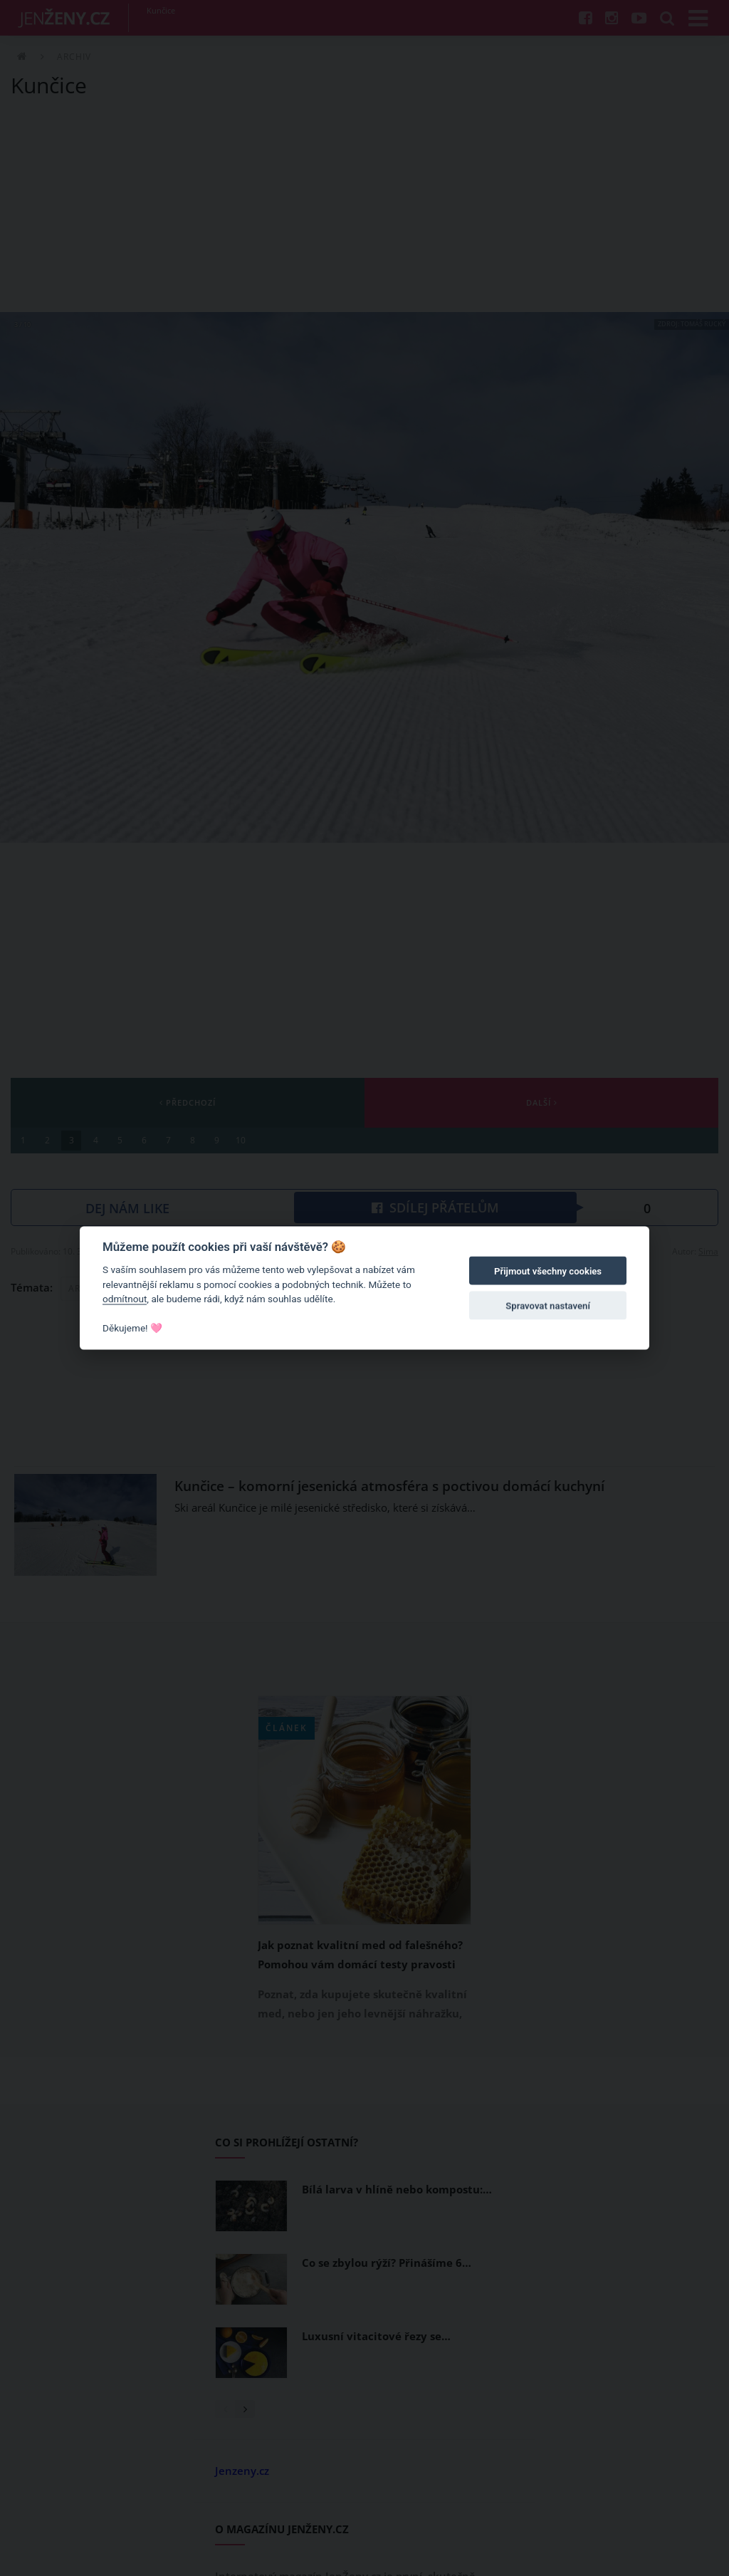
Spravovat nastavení (547, 1305)
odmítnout (125, 1298)
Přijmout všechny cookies (548, 1271)
